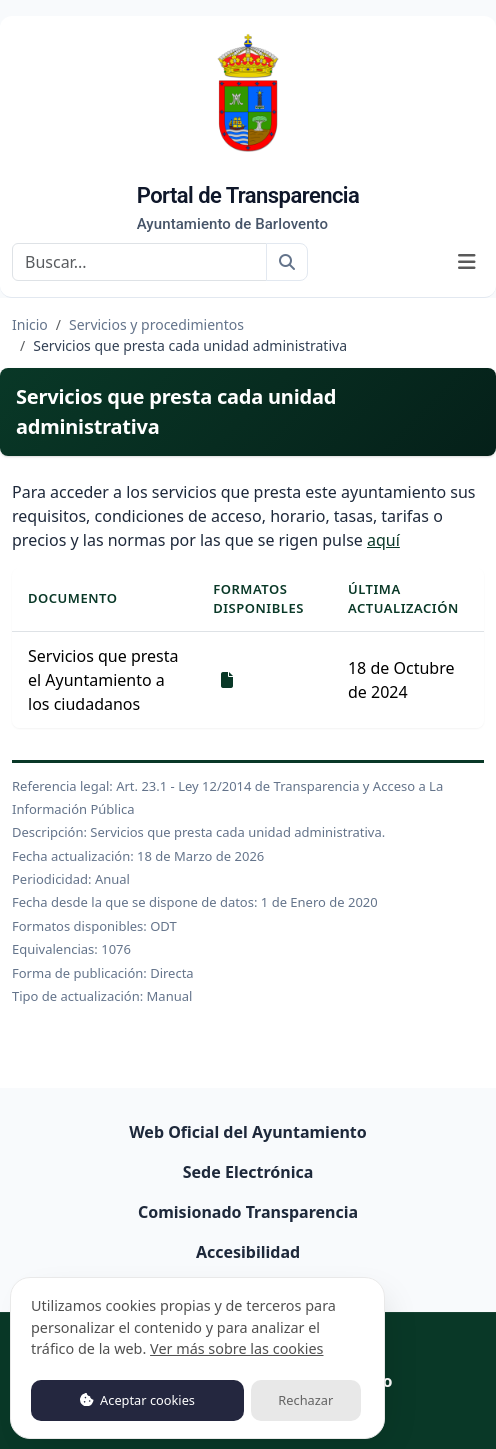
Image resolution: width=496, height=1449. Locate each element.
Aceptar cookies (137, 1400)
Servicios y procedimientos (156, 324)
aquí (383, 540)
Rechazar (305, 1400)
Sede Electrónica (248, 1172)
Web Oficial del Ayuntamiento (248, 1132)
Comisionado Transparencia (248, 1212)
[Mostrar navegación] (467, 262)
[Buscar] (139, 262)
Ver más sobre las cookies (236, 1348)
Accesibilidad (248, 1252)
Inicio (30, 324)
